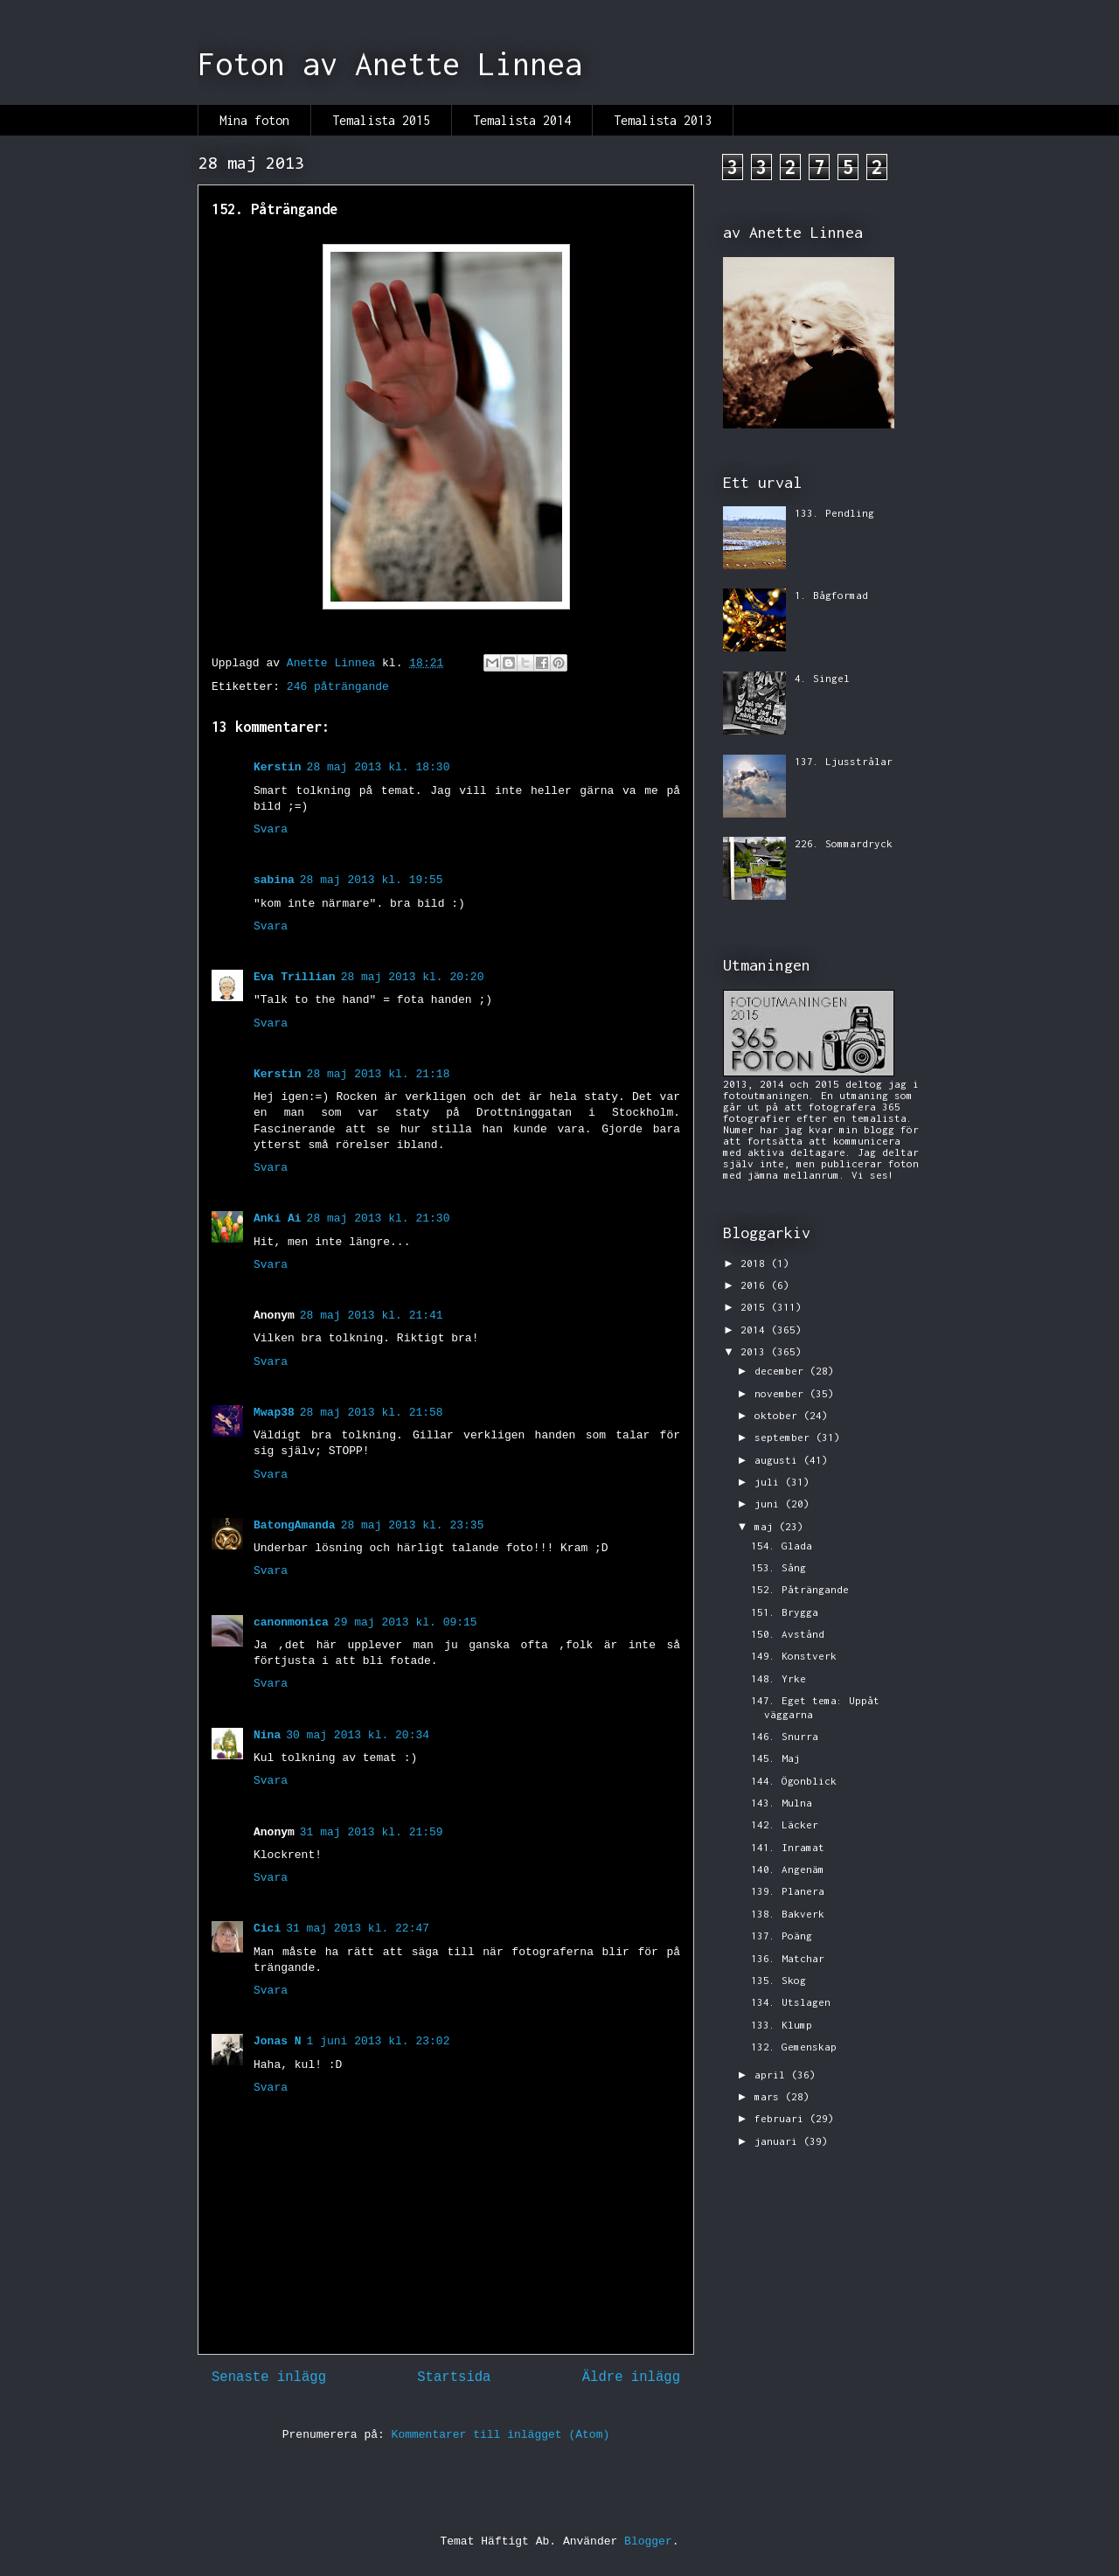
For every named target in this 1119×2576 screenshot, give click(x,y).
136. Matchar (787, 1958)
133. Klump (781, 2024)
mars (769, 2096)
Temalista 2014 (522, 120)
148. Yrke (778, 1678)
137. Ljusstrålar (844, 761)
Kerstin (278, 767)
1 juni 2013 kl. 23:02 (378, 2041)
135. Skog (778, 1980)
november (782, 1393)
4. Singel (822, 678)
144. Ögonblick (794, 1780)
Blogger (648, 2541)
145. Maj (775, 1758)
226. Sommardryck (844, 843)
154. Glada (781, 1545)
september (785, 1437)
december (782, 1370)
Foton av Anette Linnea (390, 63)
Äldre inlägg (631, 2377)
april (772, 2074)
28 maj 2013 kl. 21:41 (371, 1315)
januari (778, 2141)
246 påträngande (338, 686)
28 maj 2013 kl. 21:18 (378, 1074)
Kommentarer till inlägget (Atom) (501, 2434)
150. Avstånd (787, 1634)
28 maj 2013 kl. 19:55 (371, 880)
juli (769, 1481)
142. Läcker (784, 1824)
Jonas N (278, 2041)
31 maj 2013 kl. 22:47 (357, 1928)
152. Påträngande (800, 1589)
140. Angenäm (787, 1869)
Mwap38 (274, 1412)
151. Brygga (784, 1612)
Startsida (453, 2377)
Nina (267, 1735)
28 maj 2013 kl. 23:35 (412, 1525)
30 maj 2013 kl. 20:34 (357, 1735)
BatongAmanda (295, 1525)
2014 (755, 1329)
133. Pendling (834, 513)
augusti (778, 1460)
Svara (271, 829)
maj (766, 1526)
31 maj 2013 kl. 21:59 (371, 1832)
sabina (274, 880)
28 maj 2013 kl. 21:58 (371, 1412)
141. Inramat (787, 1847)
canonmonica (291, 1622)
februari (782, 2118)
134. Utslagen (791, 2002)
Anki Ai (278, 1218)
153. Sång (778, 1567)
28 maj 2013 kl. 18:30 (378, 767)
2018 (755, 1263)
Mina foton (254, 120)
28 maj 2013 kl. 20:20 (412, 977)
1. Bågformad (831, 595)
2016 (755, 1285)
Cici (267, 1928)
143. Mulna (781, 1802)
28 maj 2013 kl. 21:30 (378, 1218)
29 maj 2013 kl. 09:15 (405, 1622)
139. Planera (787, 1891)
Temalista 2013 (663, 120)
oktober (778, 1415)
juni (769, 1503)
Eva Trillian (295, 977)
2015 (755, 1306)
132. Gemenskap (794, 2046)
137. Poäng (781, 1935)
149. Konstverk (794, 1655)
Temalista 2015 (381, 120)
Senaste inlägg (269, 2377)
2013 (755, 1351)
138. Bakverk (787, 1913)
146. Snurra (784, 1736)
